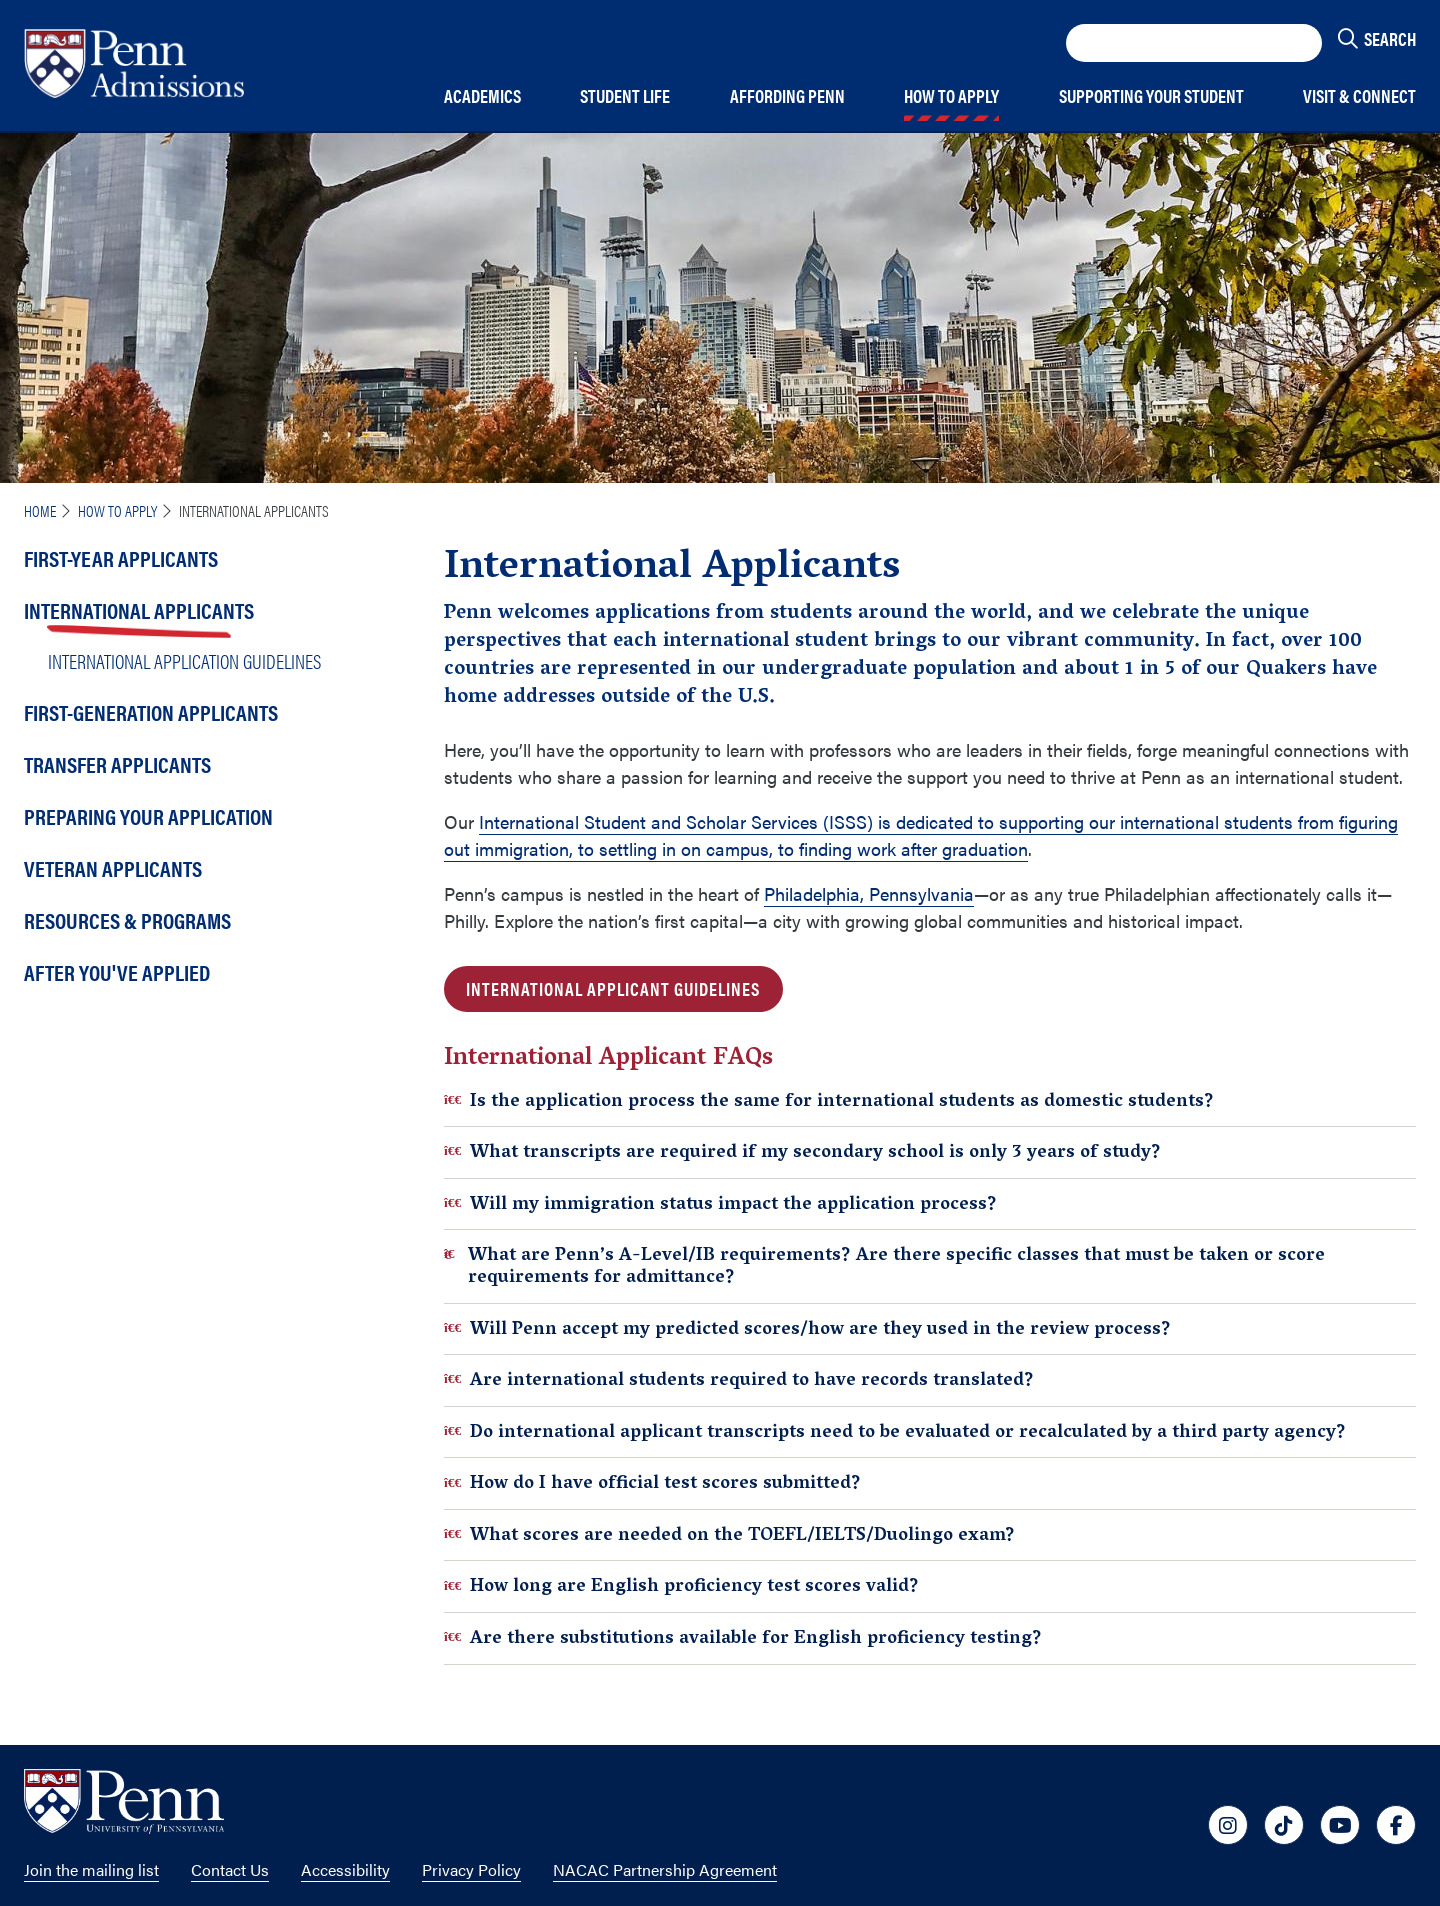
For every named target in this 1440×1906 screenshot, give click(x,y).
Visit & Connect (1359, 96)
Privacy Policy (471, 1869)
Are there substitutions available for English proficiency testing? (743, 1638)
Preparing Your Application (148, 815)
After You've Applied (117, 971)
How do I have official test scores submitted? (652, 1483)
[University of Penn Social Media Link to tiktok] (1284, 1825)
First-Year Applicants (121, 557)
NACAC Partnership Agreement (665, 1869)
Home (40, 510)
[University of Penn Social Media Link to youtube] (1340, 1825)
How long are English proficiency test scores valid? (681, 1586)
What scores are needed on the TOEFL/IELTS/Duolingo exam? (729, 1535)
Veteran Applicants (113, 867)
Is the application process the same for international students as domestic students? (829, 1101)
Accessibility (345, 1869)
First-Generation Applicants (151, 711)
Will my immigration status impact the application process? (720, 1204)
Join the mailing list (91, 1869)
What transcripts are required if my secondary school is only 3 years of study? (802, 1152)
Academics (482, 96)
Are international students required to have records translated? (739, 1380)
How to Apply (951, 96)
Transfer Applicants (117, 763)
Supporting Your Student (1151, 96)
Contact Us (230, 1869)
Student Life (625, 96)
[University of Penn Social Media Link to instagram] (1228, 1825)
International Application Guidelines (184, 660)
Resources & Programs (127, 919)
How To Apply (117, 510)
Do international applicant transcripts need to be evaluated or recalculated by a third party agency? (895, 1432)
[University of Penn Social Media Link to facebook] (1396, 1825)
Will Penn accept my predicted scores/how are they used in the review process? (807, 1329)
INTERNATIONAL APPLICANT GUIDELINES (613, 988)
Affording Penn (787, 96)
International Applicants (139, 609)
